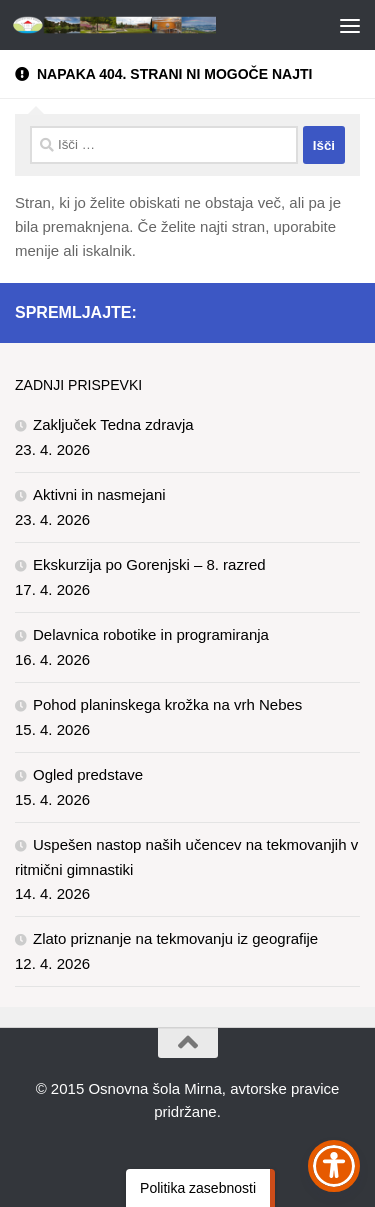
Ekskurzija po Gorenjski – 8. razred (149, 564)
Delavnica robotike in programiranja (151, 634)
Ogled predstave (88, 774)
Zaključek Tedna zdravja (113, 424)
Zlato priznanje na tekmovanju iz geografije (175, 938)
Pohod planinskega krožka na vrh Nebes (167, 704)
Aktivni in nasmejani (99, 494)
